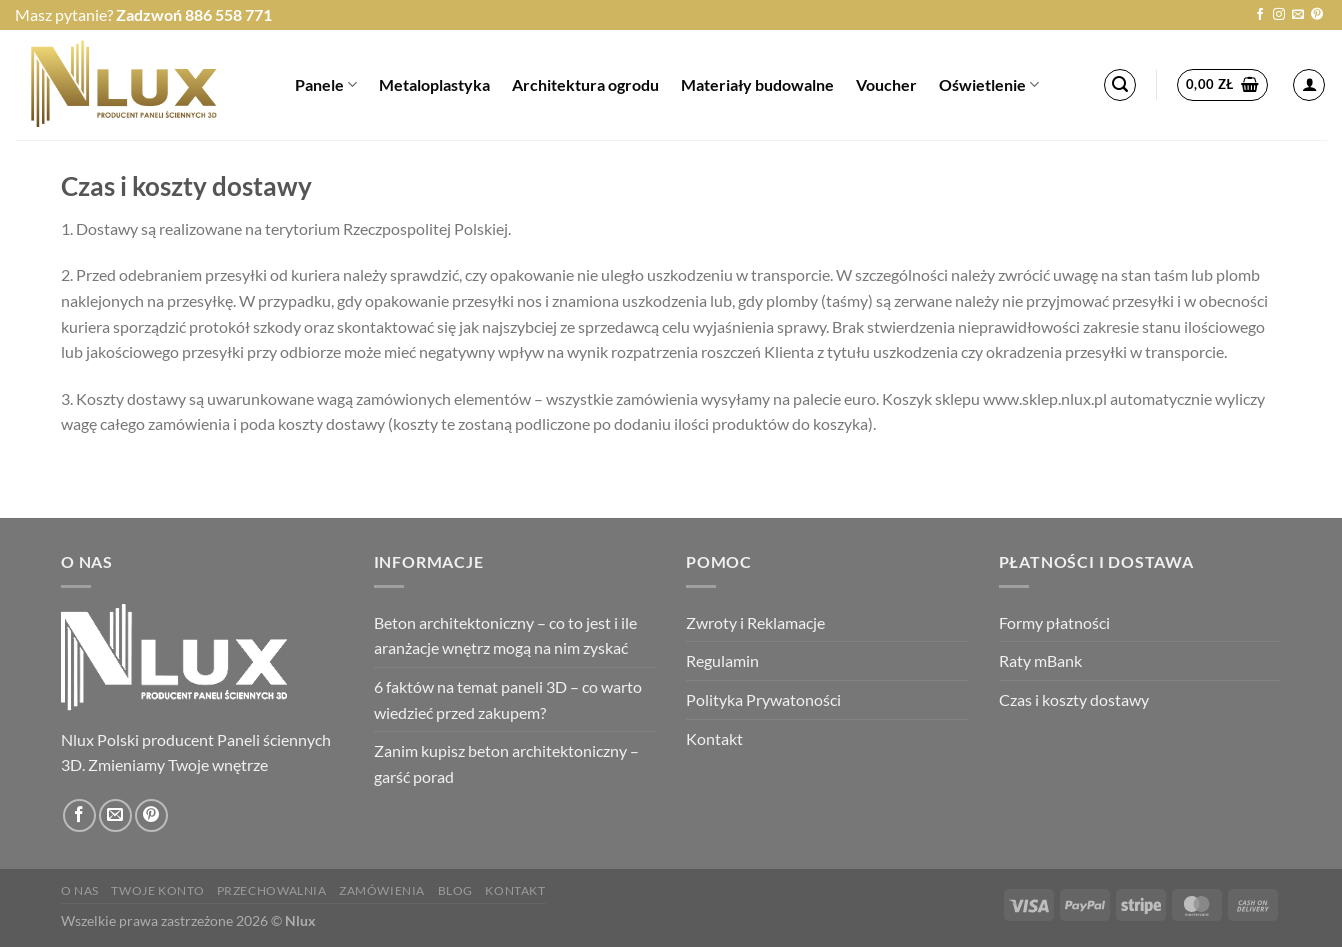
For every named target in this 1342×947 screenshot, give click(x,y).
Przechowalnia (272, 890)
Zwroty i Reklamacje (755, 622)
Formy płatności (1054, 622)
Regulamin (722, 660)
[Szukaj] (1120, 85)
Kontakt (714, 738)
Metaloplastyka (434, 84)
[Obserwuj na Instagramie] (1279, 15)
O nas (80, 890)
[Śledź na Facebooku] (1260, 15)
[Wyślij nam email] (1298, 15)
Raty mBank (1040, 660)
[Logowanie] (1309, 85)
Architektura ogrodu (585, 84)
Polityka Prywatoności (763, 699)
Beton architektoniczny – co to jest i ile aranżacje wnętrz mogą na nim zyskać (505, 635)
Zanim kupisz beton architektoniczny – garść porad (506, 763)
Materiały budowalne (757, 84)
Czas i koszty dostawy (1074, 699)
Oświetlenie (989, 85)
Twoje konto (157, 890)
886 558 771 (228, 14)
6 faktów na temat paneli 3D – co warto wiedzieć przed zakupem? (508, 699)
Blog (455, 890)
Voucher (886, 84)
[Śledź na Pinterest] (1317, 15)
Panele (326, 85)
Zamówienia (382, 890)
